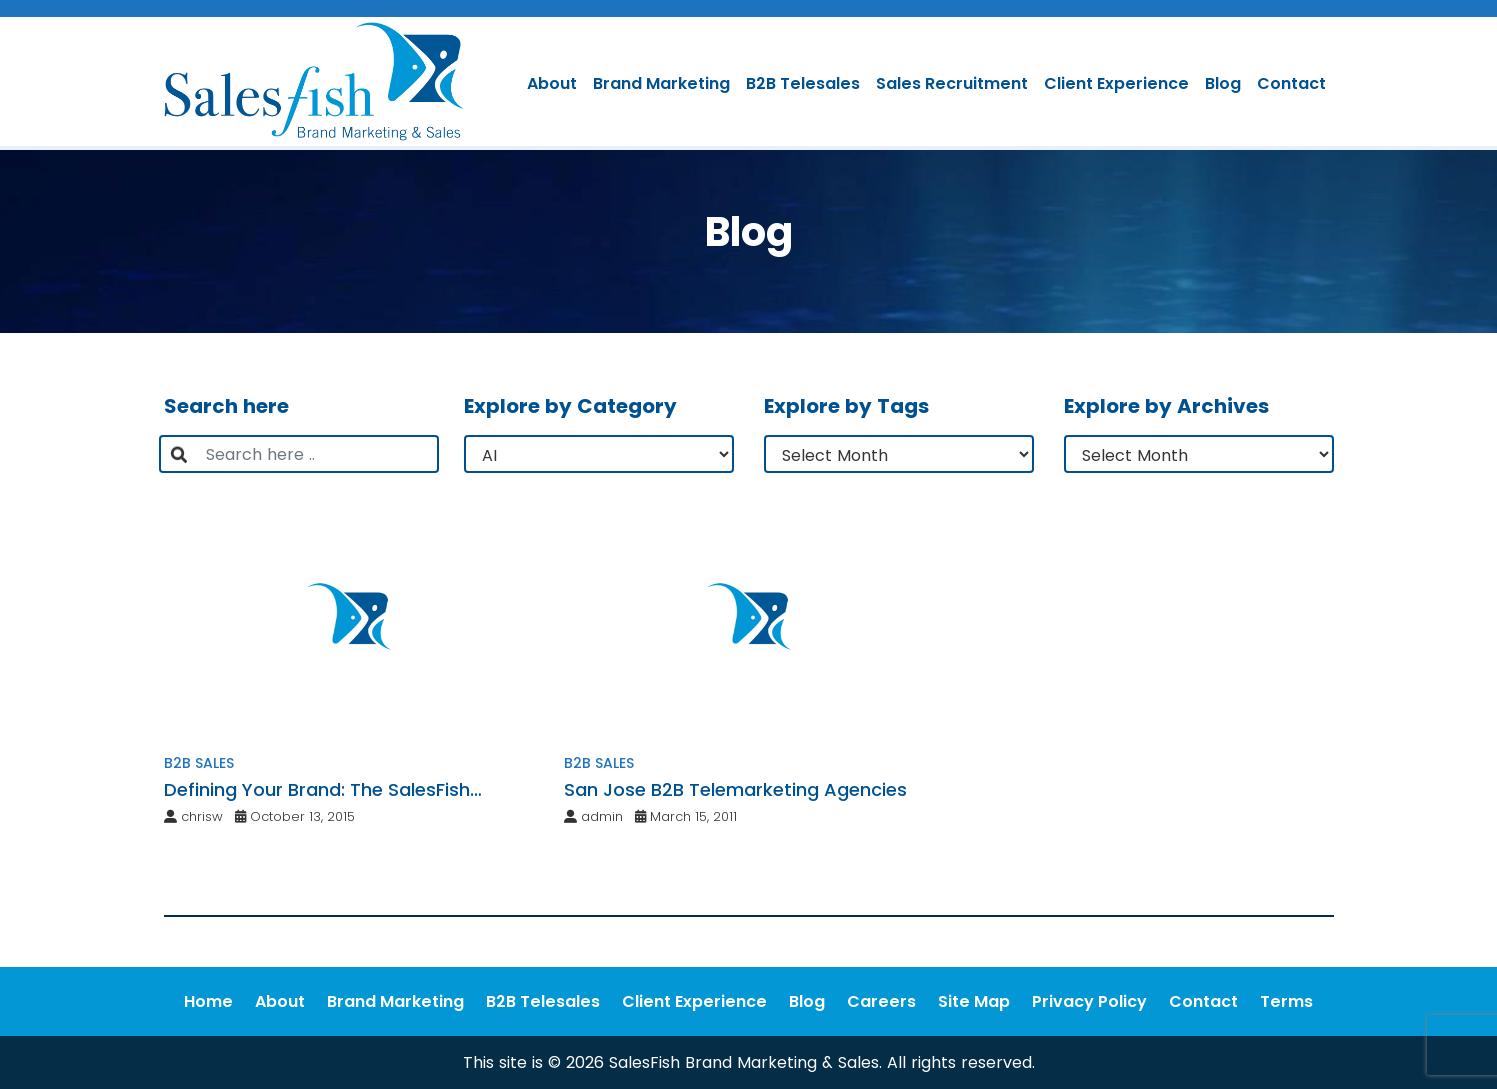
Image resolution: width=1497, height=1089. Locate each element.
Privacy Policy (1089, 1001)
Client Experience (1116, 83)
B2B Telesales (803, 83)
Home (208, 1001)
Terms (1286, 1001)
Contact (1291, 83)
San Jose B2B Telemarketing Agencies (735, 789)
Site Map (974, 1001)
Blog (1223, 83)
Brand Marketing (661, 83)
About (552, 83)
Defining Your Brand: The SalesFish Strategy (317, 790)
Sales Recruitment (952, 83)
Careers (881, 1001)
